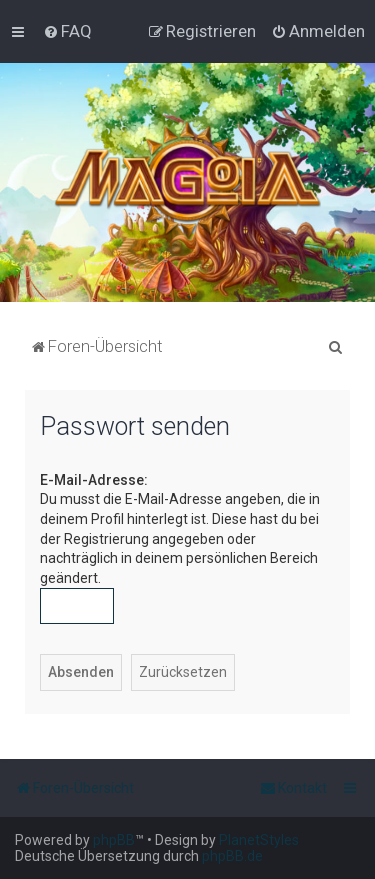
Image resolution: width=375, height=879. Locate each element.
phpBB (114, 840)
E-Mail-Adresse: (94, 480)
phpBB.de (232, 856)
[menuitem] (67, 31)
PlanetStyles (259, 840)
